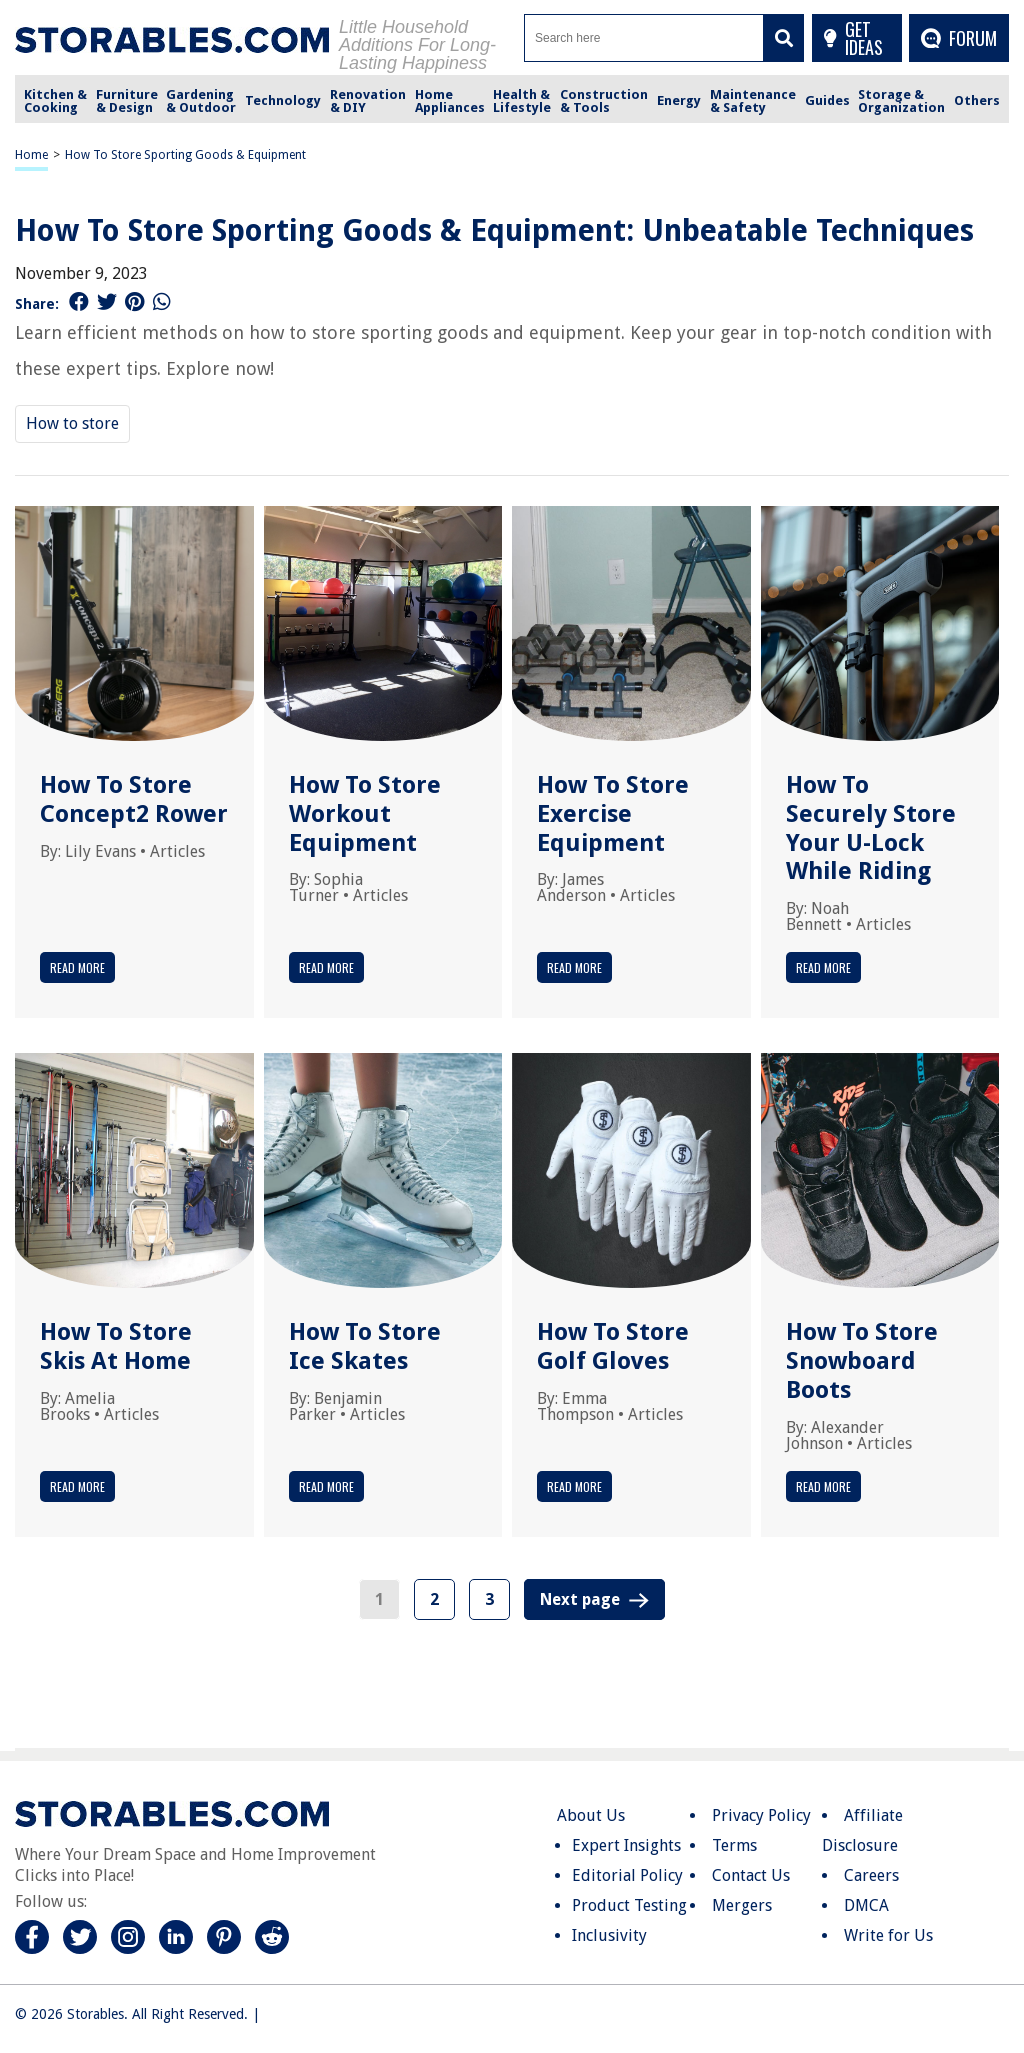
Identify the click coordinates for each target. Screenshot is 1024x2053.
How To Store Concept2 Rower (134, 799)
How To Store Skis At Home (116, 1346)
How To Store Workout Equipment (365, 814)
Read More (77, 967)
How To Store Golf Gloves (613, 1346)
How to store (72, 423)
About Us (591, 1815)
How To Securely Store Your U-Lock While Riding (871, 828)
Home (31, 155)
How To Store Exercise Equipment (613, 814)
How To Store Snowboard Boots (862, 1361)
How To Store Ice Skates (365, 1346)
